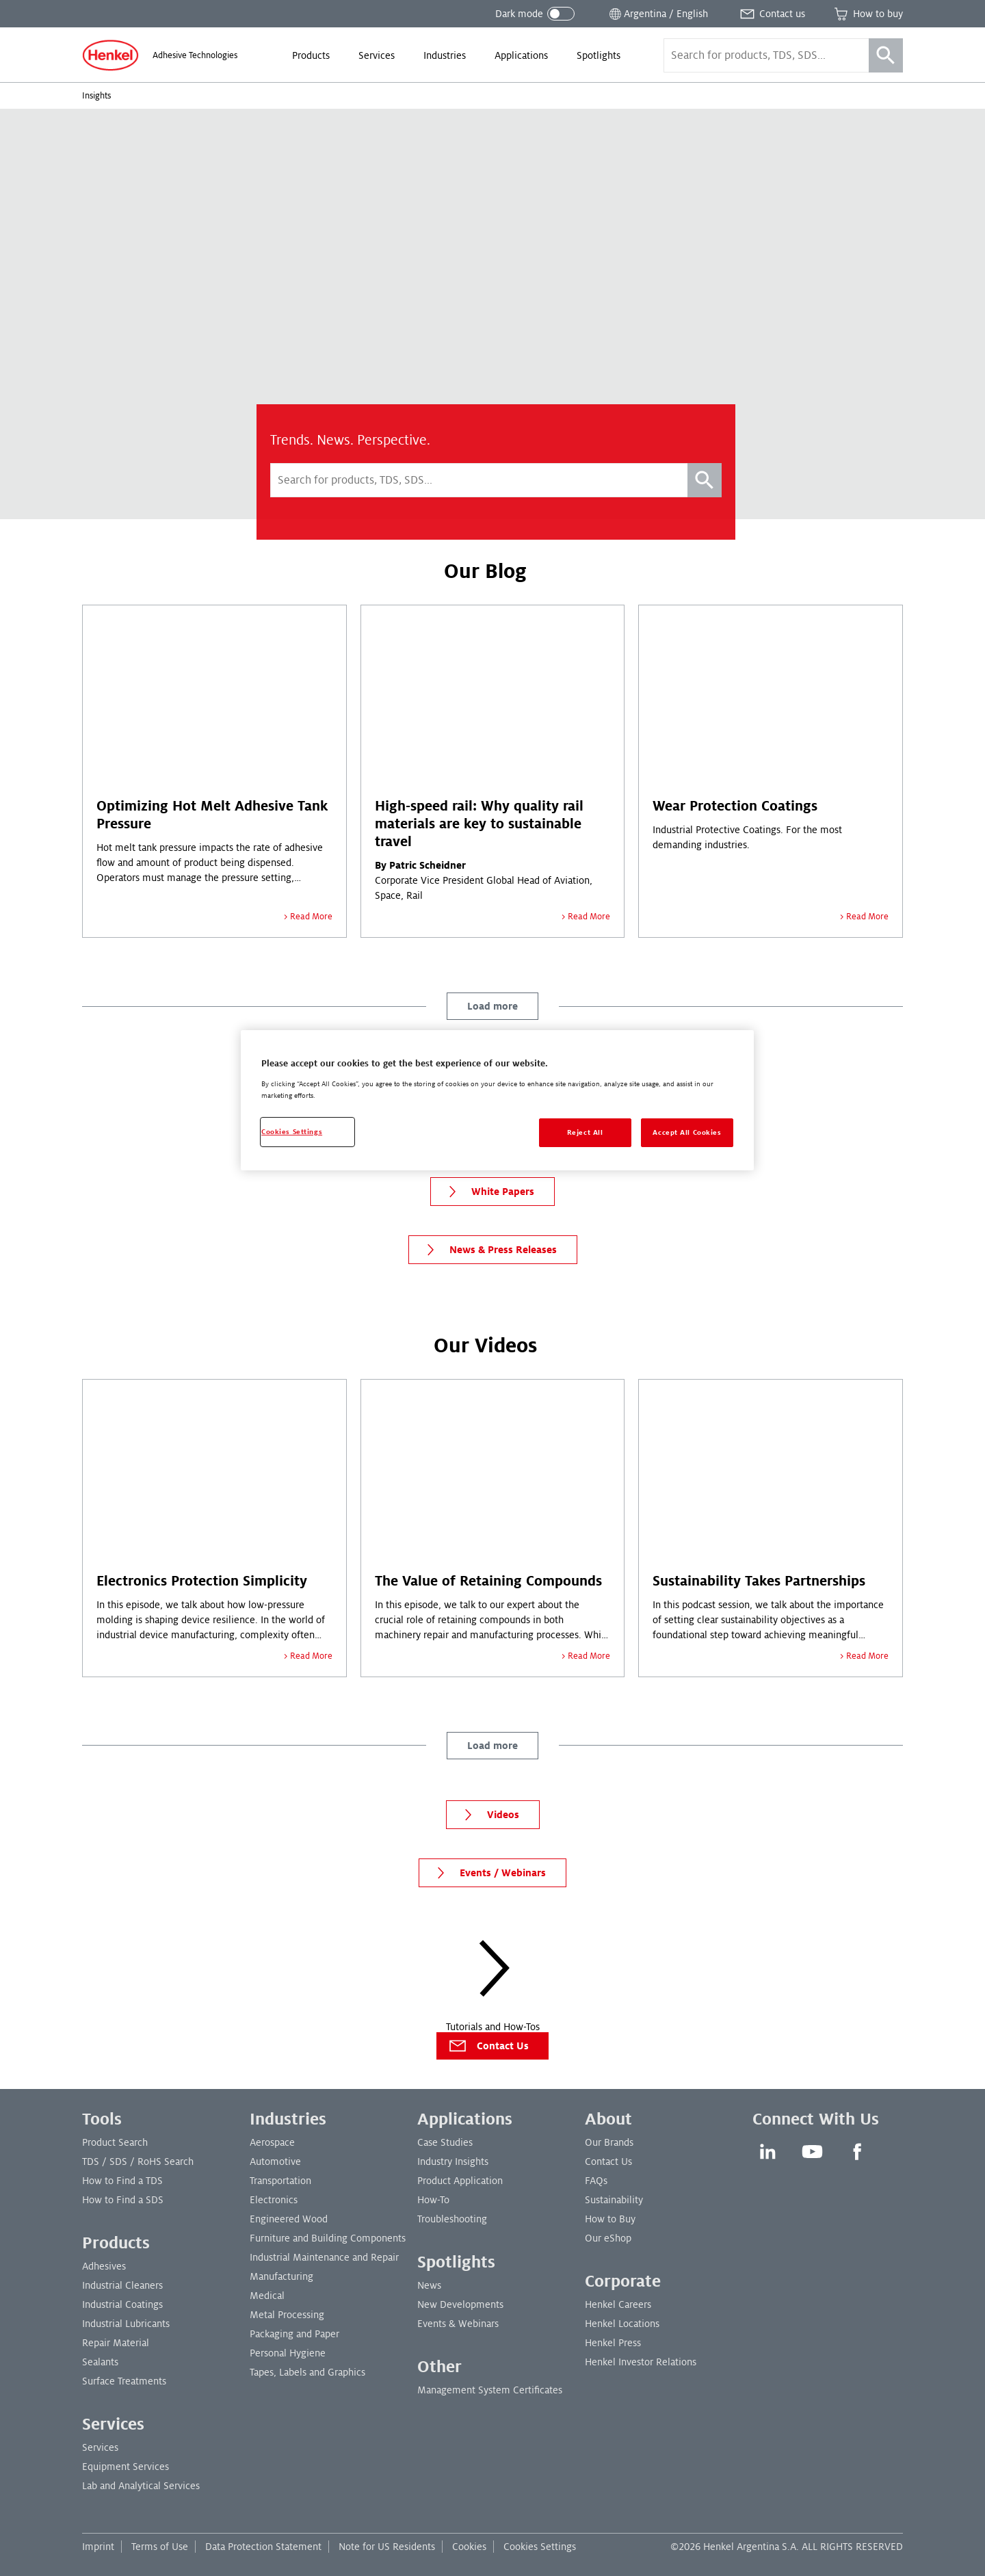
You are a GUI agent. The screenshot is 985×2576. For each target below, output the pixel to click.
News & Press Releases (488, 1249)
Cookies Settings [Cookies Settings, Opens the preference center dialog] (291, 1131)
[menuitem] (311, 55)
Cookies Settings (539, 2546)
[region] (497, 1100)
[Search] (886, 55)
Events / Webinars (488, 1873)
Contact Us (488, 2046)
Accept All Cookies (687, 1132)
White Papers (488, 1191)
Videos (488, 1814)
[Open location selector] (657, 13)
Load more (492, 1006)
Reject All (585, 1132)
